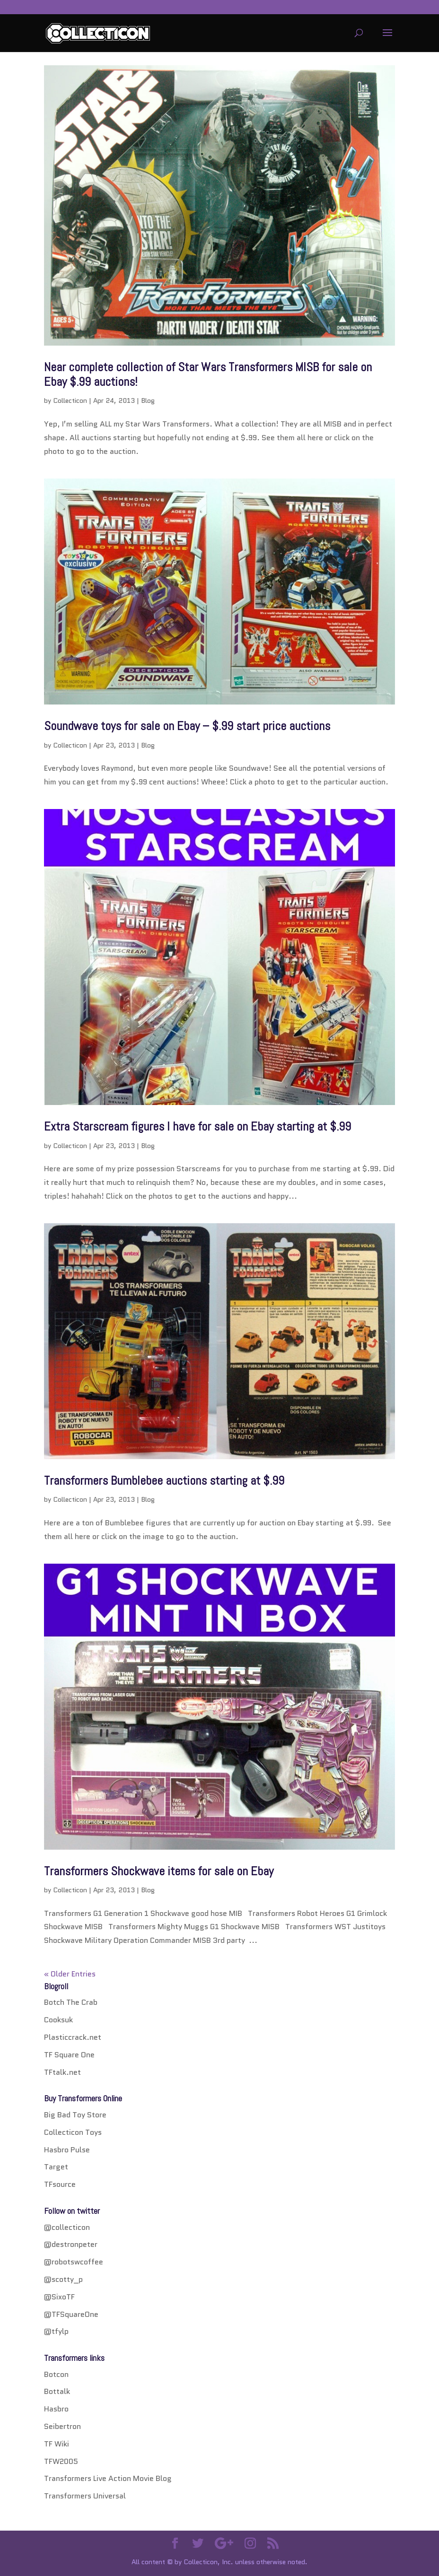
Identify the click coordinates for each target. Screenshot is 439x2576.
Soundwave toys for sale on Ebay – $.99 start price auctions (187, 726)
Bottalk (57, 2391)
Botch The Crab (70, 2002)
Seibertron (62, 2426)
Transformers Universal (85, 2495)
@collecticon (67, 2227)
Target (56, 2166)
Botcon (56, 2374)
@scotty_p (63, 2279)
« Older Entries (70, 1973)
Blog (148, 400)
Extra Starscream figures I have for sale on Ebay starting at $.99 (197, 1126)
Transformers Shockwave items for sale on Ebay (158, 1871)
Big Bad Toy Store (75, 2114)
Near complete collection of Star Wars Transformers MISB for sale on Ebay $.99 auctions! (208, 374)
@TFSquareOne (71, 2314)
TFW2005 (61, 2461)
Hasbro (56, 2408)
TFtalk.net (62, 2072)
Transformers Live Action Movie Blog (108, 2478)
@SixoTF (59, 2296)
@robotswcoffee (73, 2261)
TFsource (60, 2184)
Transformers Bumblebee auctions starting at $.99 (164, 1480)
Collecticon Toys (73, 2132)
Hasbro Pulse (67, 2149)
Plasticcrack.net (72, 2037)
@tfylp (56, 2331)
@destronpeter (70, 2244)
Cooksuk (58, 2019)
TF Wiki (56, 2443)
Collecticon (70, 400)
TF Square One (69, 2054)
